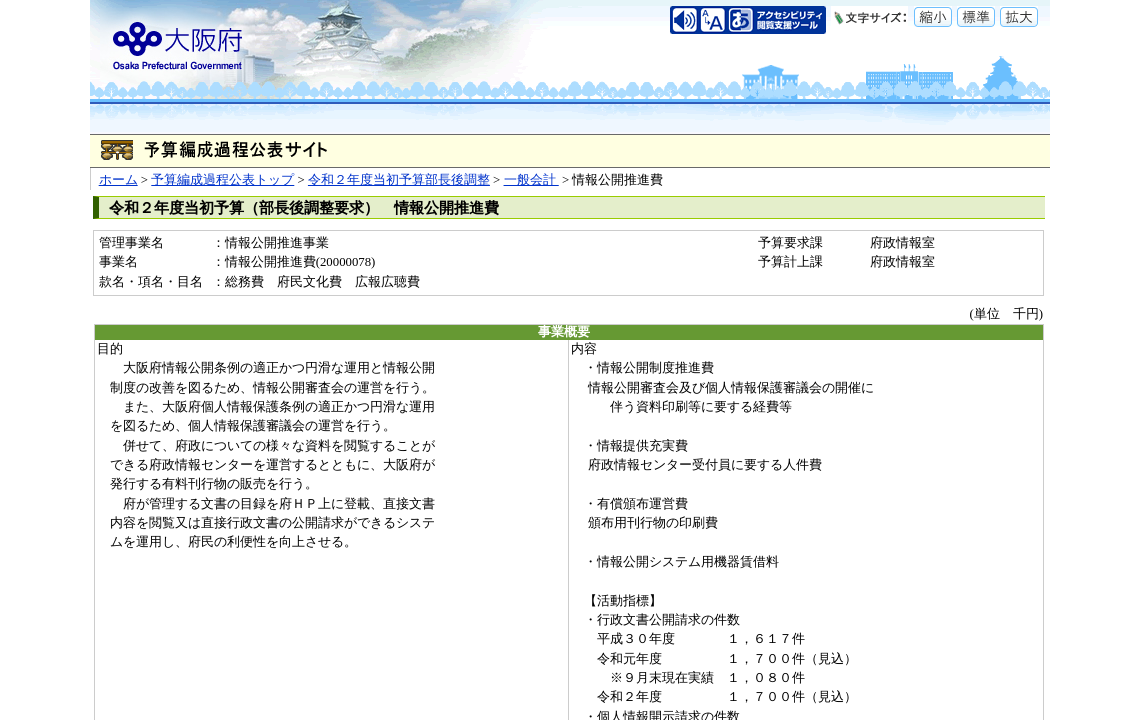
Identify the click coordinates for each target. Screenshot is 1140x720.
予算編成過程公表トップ (222, 180)
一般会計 (531, 180)
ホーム (118, 180)
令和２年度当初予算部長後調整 (399, 180)
